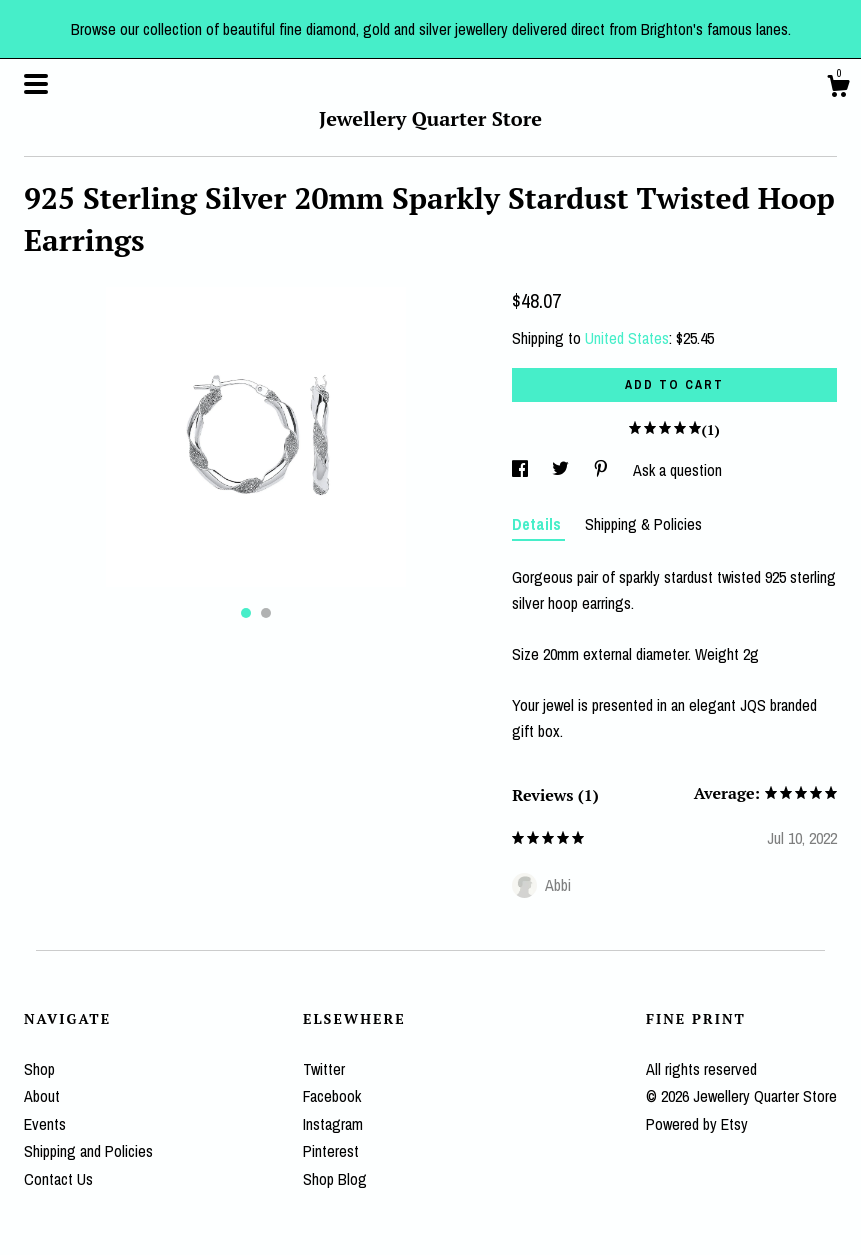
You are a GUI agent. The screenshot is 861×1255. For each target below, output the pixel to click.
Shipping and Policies (88, 1151)
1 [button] (246, 613)
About (42, 1096)
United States (627, 338)
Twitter (324, 1069)
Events (45, 1124)
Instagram (333, 1124)
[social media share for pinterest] (603, 470)
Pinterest (331, 1151)
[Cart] (838, 89)
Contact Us (58, 1179)
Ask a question (677, 470)
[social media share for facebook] (522, 470)
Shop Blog (335, 1179)
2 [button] (266, 613)
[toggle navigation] (36, 84)
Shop (39, 1069)
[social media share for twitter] (562, 470)
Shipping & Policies (643, 524)
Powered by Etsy (697, 1124)
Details (538, 524)
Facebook (332, 1096)
